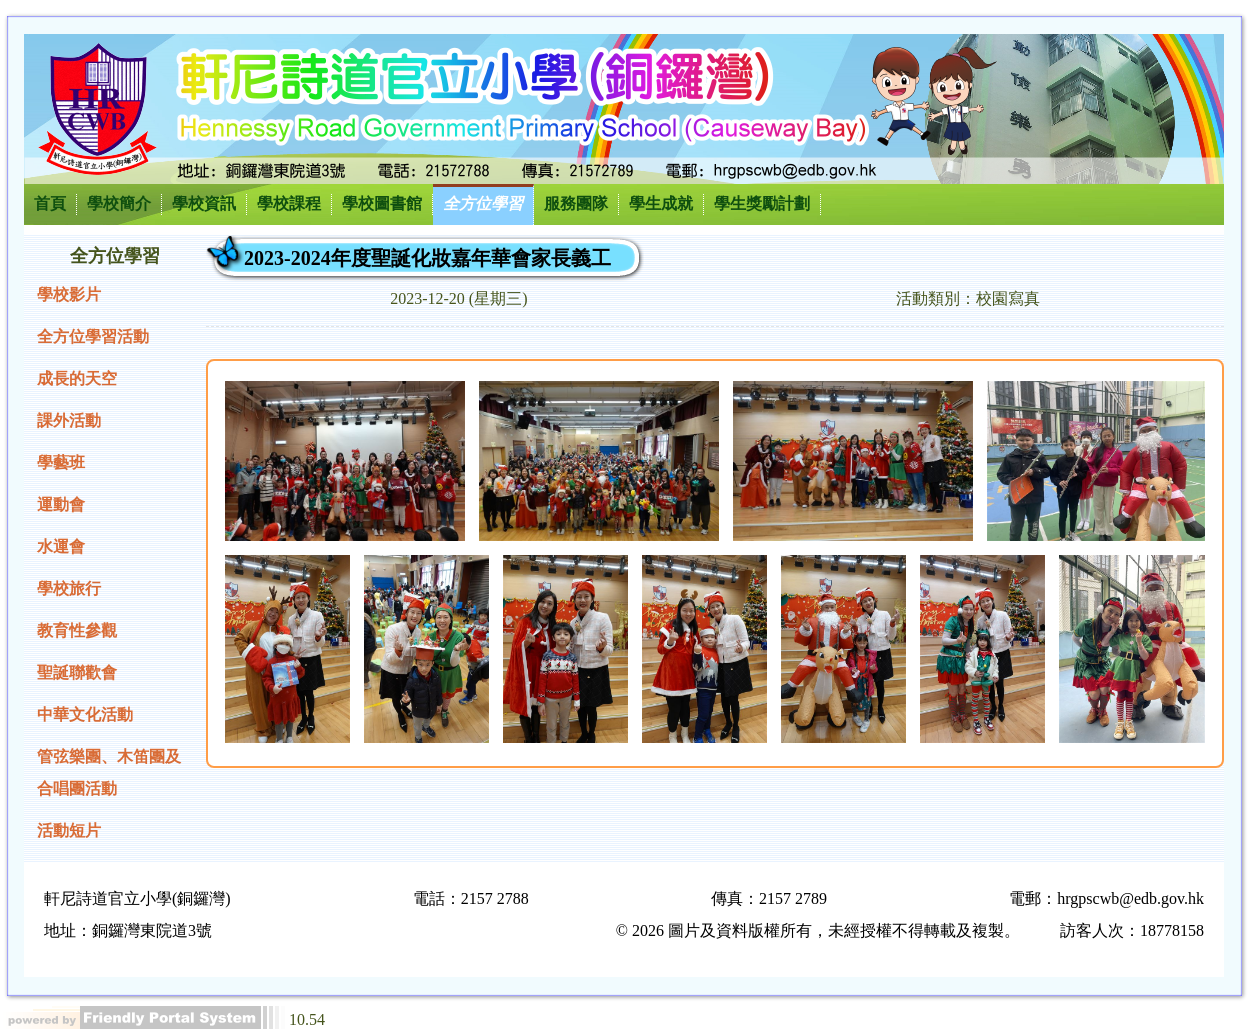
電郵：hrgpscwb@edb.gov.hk (1106, 898)
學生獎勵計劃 (762, 203)
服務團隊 (576, 203)
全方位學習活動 (93, 336)
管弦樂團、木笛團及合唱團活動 (109, 772)
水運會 (61, 546)
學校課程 (289, 203)
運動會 (61, 504)
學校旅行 (69, 588)
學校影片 (69, 294)
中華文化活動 (85, 714)
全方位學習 (483, 203)
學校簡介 (119, 203)
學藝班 (61, 462)
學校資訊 (204, 203)
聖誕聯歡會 (77, 672)
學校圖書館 (382, 203)
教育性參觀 (77, 630)
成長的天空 (77, 378)
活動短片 (69, 830)
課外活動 (69, 420)
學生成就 (661, 203)
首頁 (50, 203)
